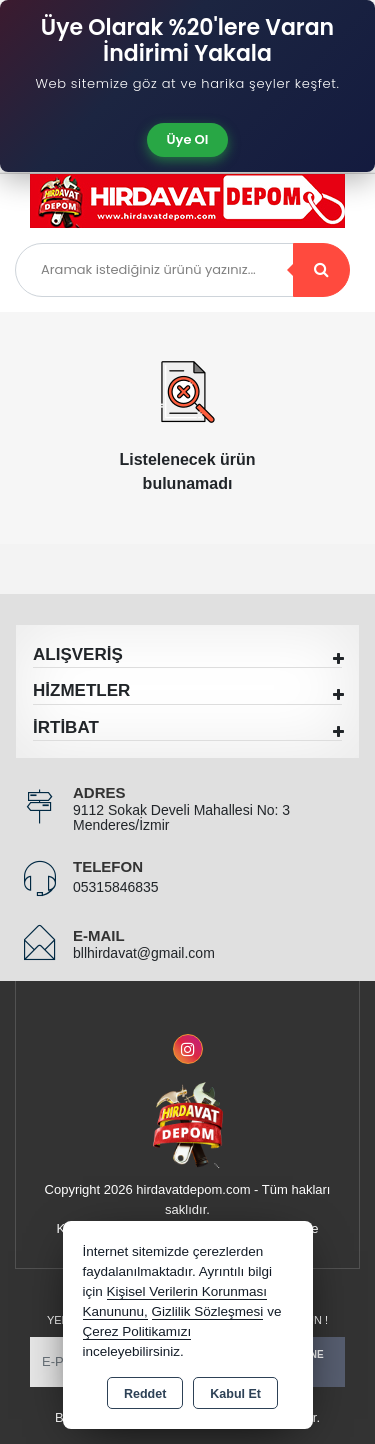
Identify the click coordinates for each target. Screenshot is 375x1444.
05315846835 (116, 887)
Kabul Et (235, 1394)
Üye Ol (188, 139)
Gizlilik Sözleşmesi (208, 1311)
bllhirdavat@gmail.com (144, 953)
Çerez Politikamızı (137, 1331)
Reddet (145, 1394)
